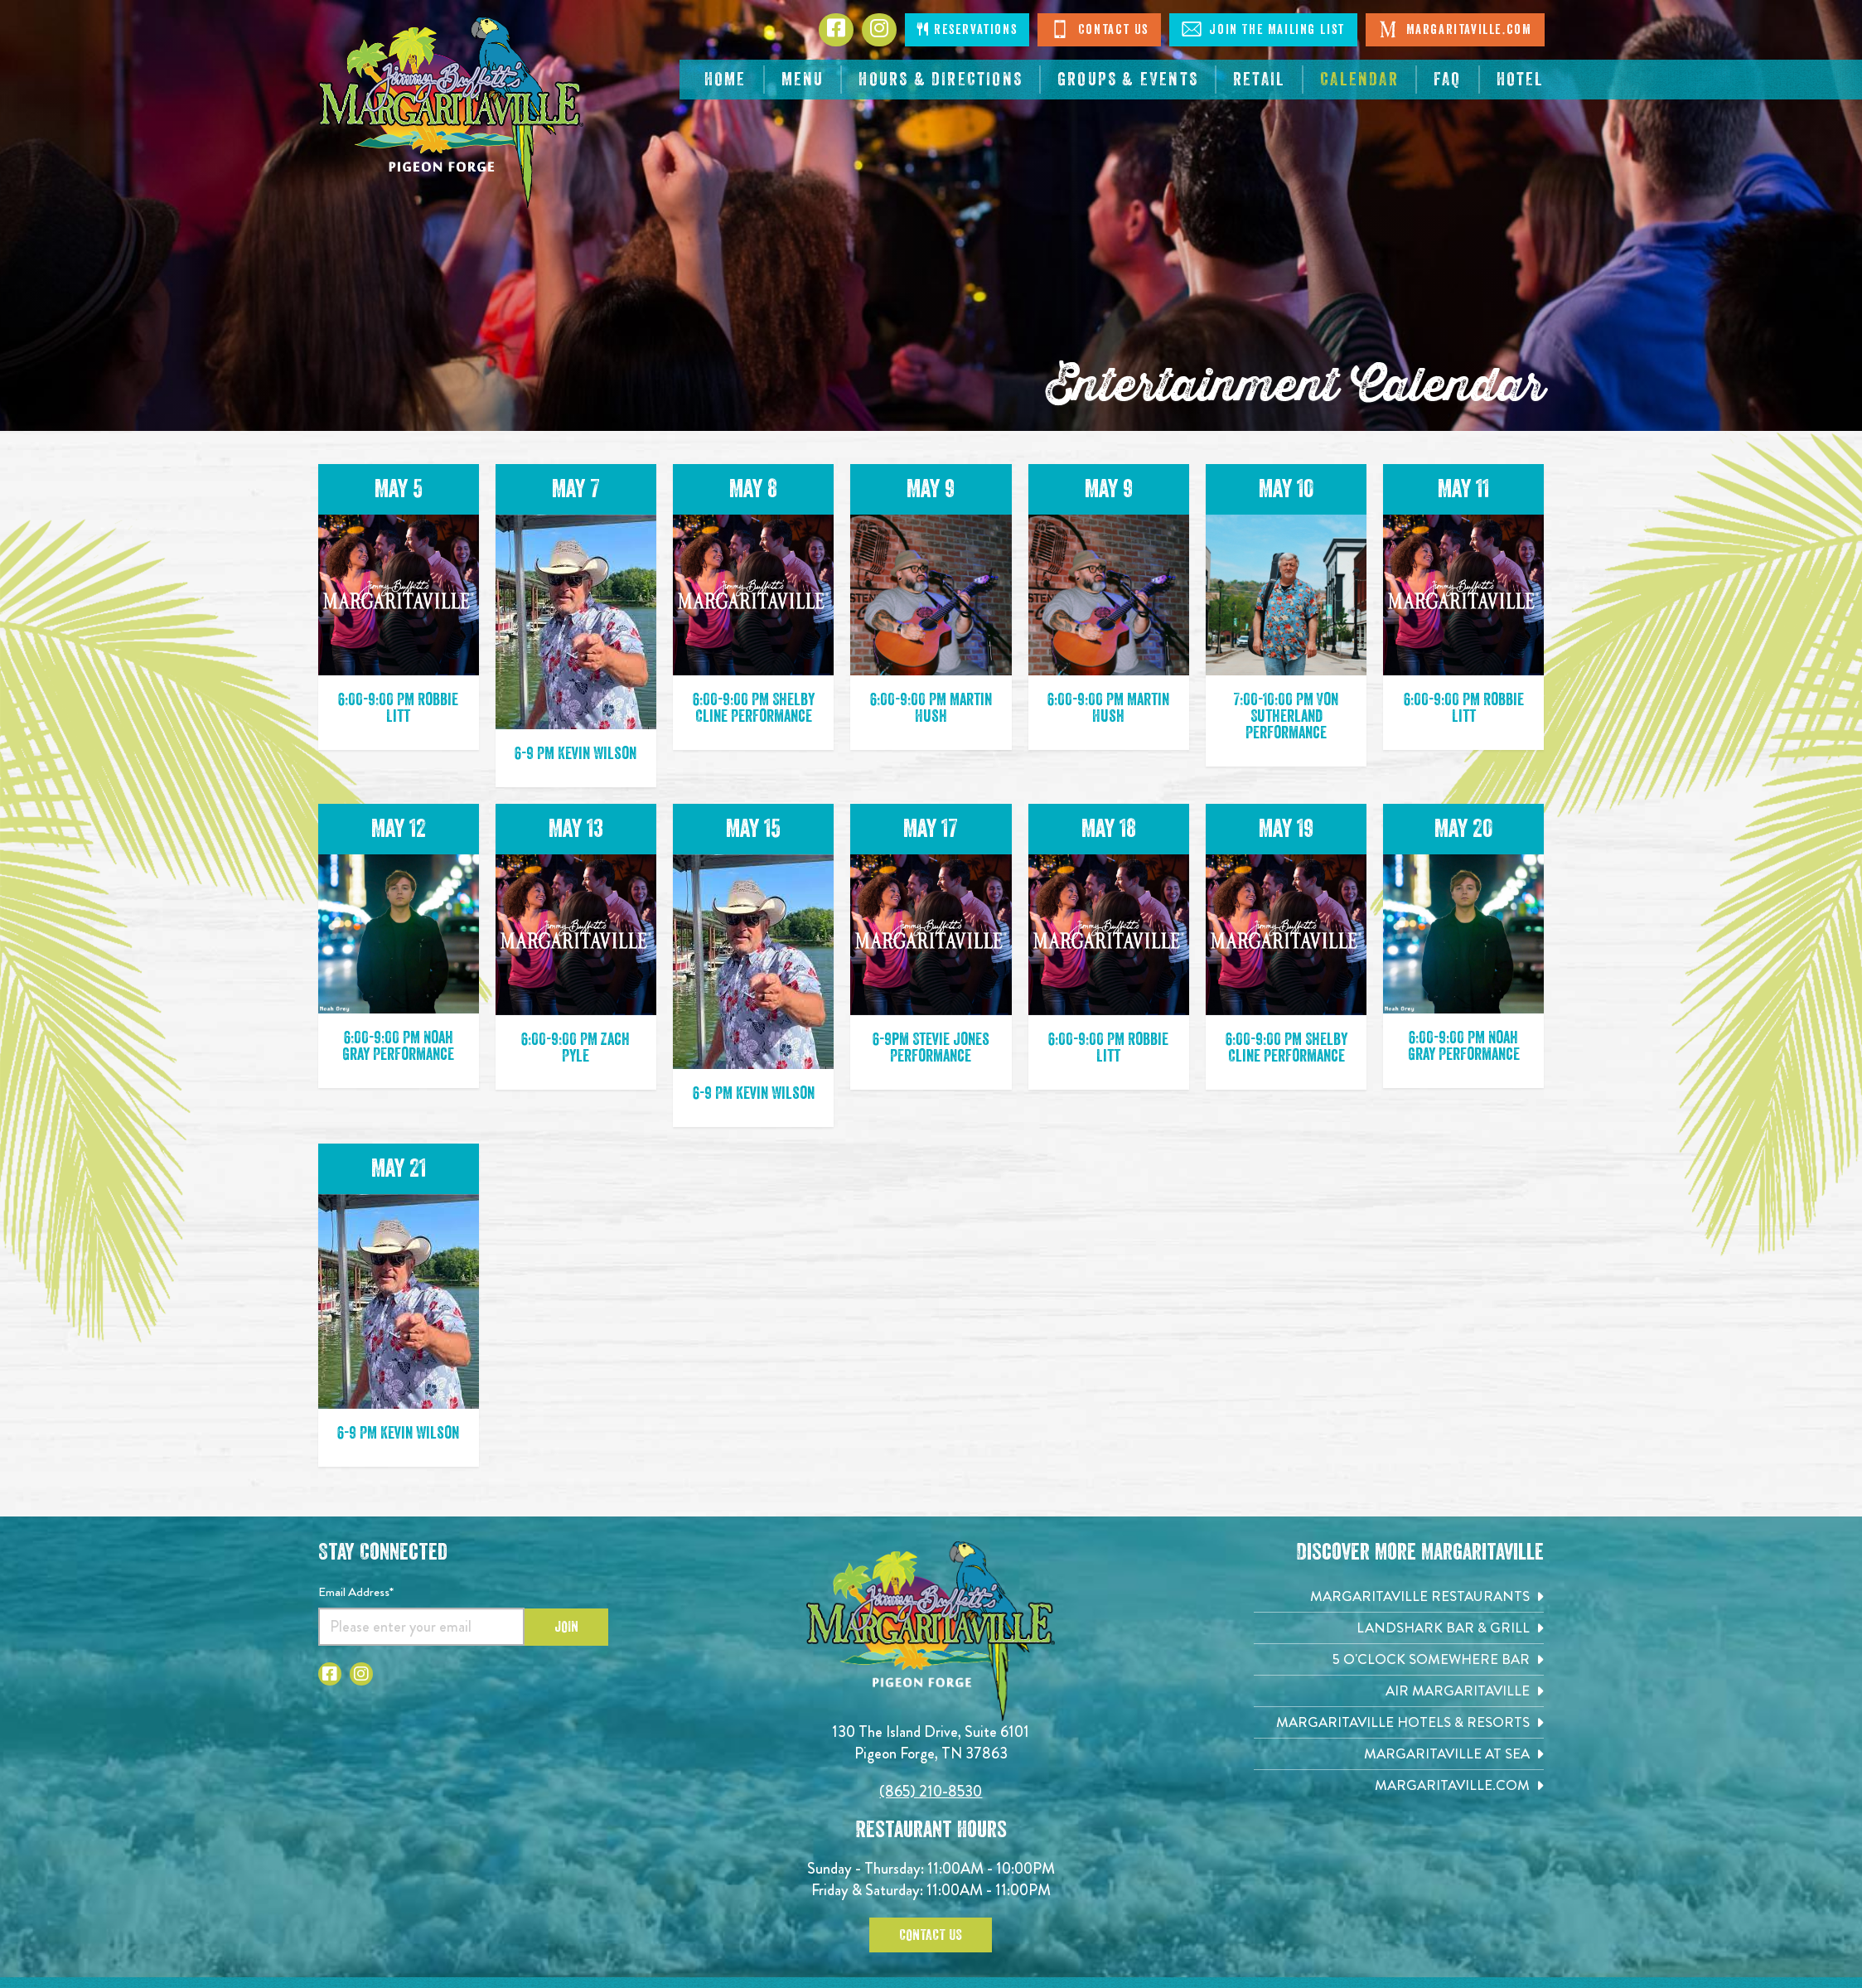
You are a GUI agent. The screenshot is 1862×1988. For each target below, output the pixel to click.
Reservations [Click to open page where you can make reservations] (967, 29)
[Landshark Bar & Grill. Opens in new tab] (1399, 1628)
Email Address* (356, 1592)
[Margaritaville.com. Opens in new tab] (1399, 1785)
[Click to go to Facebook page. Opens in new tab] (836, 29)
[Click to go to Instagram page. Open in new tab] (361, 1674)
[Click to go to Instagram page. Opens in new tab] (879, 29)
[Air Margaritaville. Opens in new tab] (1399, 1691)
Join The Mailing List (1263, 29)
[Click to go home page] (450, 112)
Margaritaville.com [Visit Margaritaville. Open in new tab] (1454, 29)
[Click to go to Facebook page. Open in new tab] (329, 1674)
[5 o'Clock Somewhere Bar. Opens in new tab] (1399, 1659)
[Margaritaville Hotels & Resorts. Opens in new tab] (1399, 1722)
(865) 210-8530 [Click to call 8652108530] (930, 1791)
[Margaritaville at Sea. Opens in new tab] (1399, 1754)
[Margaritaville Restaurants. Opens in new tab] (1399, 1596)
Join (566, 1626)
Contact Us (1099, 29)
